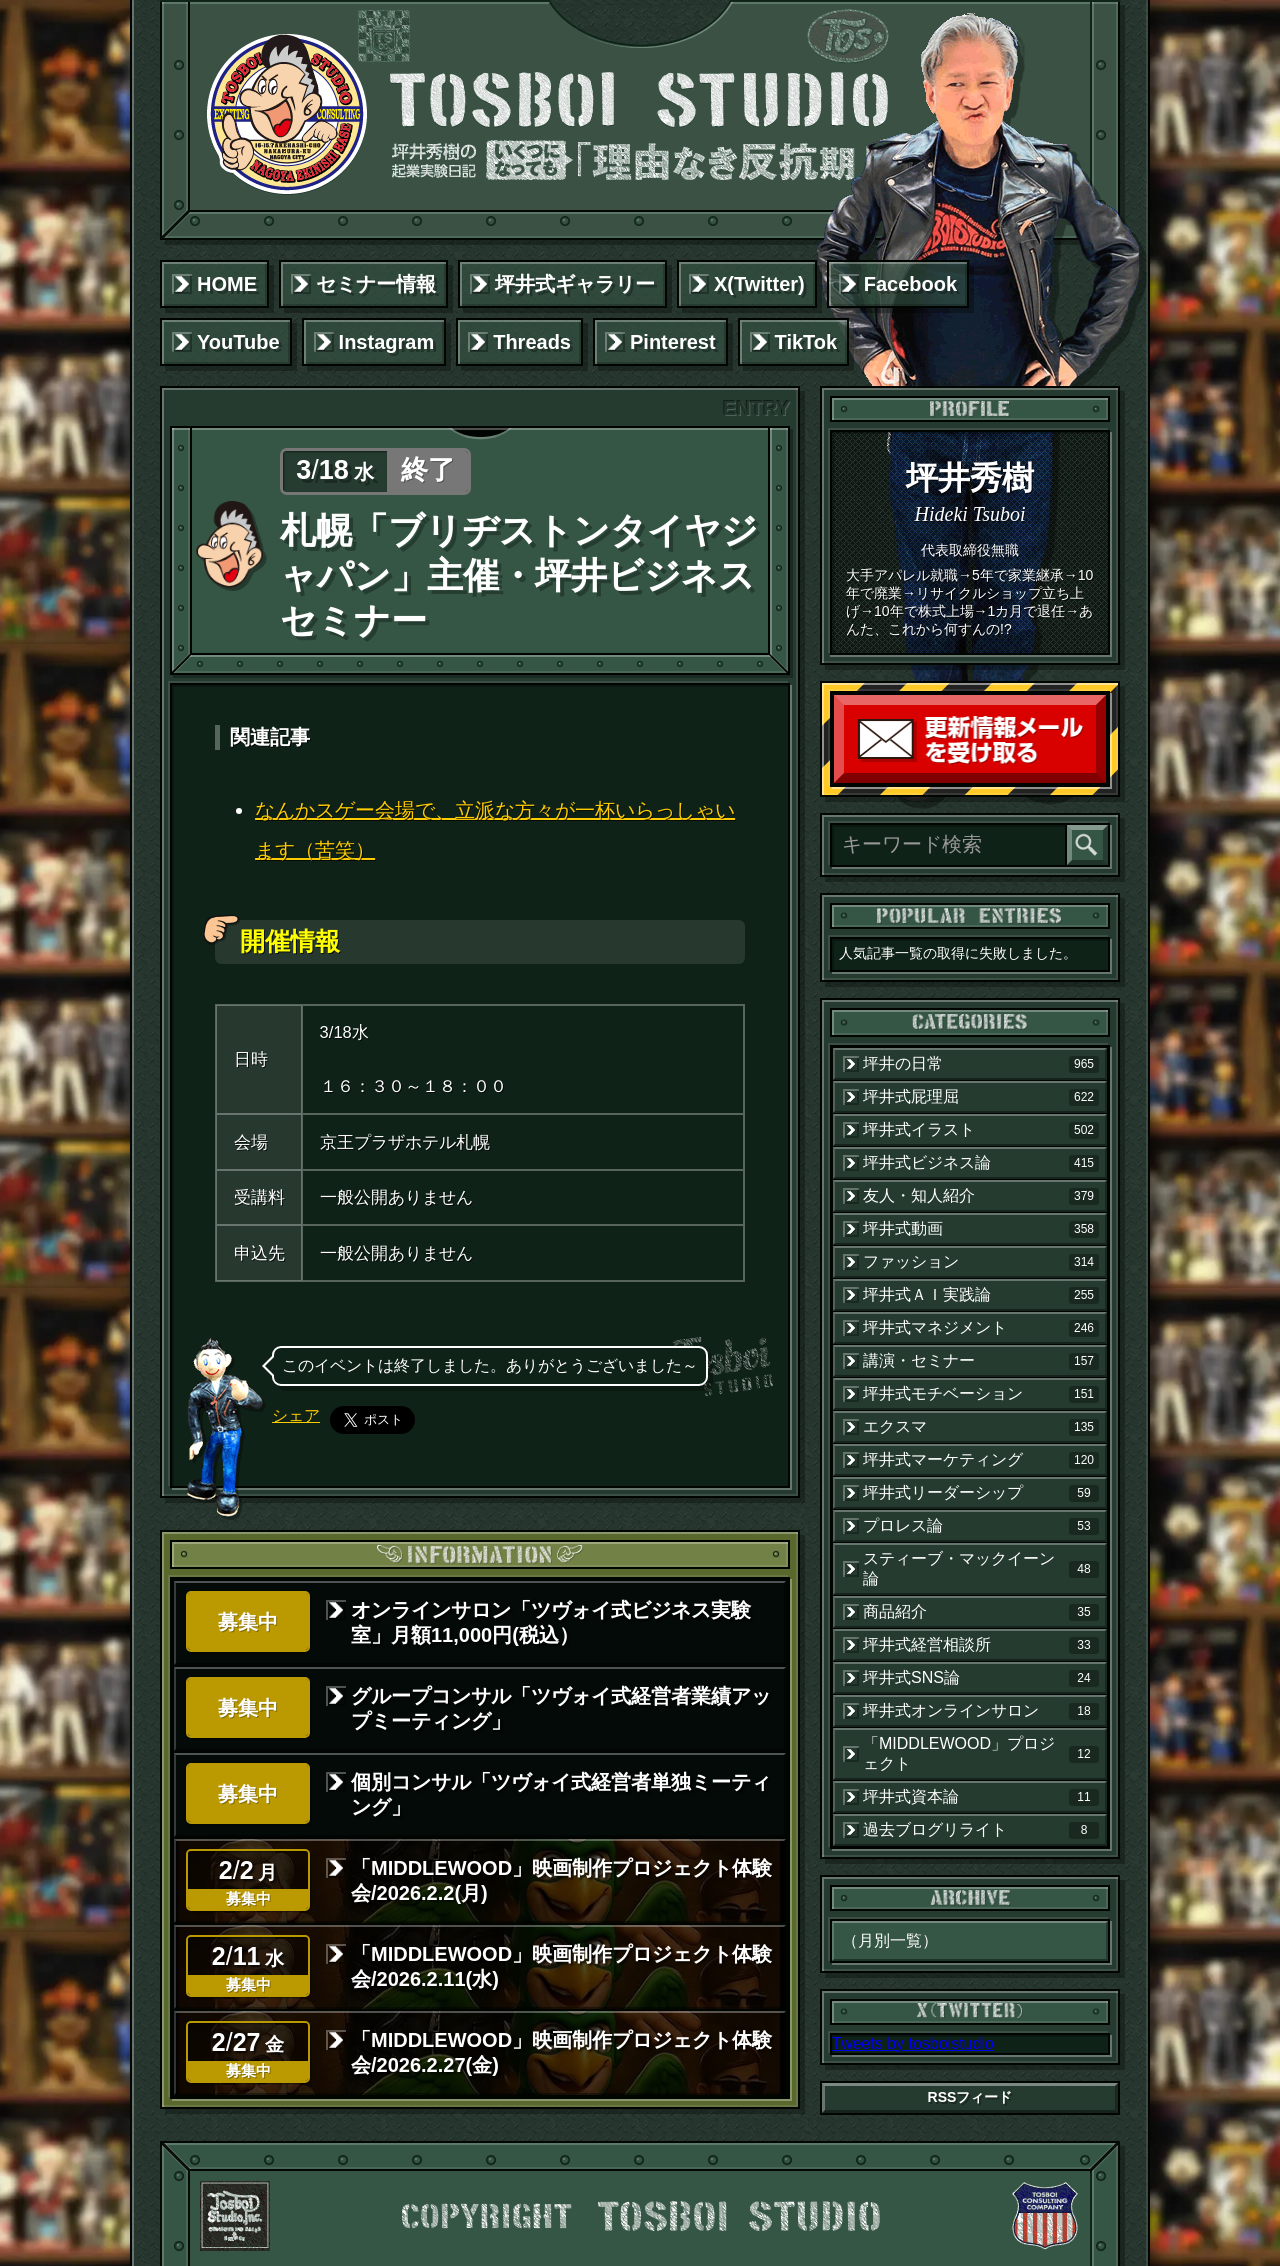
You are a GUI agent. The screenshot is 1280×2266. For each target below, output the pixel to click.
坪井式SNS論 (981, 1678)
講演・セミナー (981, 1361)
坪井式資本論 (981, 1797)
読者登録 (1101, 778)
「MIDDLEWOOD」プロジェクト (981, 1753)
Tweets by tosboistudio (913, 2043)
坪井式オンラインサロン (981, 1711)
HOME (227, 284)
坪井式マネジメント (981, 1328)
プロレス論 (981, 1526)
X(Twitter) (759, 284)
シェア (296, 1415)
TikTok (806, 342)
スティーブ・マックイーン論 (981, 1568)
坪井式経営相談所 (981, 1645)
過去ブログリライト (981, 1830)
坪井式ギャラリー (575, 284)
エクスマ (981, 1427)
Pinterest (673, 342)
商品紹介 (981, 1612)
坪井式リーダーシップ (981, 1493)
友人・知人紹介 (981, 1196)
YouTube (238, 342)
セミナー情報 (376, 284)
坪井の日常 (981, 1064)
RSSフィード (970, 2097)
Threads (532, 342)
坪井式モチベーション (981, 1394)
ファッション (981, 1262)
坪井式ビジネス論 (981, 1163)
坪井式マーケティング (981, 1460)
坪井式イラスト (981, 1130)
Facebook (910, 284)
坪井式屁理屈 (981, 1097)
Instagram (387, 342)
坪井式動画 (981, 1229)
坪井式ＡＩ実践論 (981, 1295)
